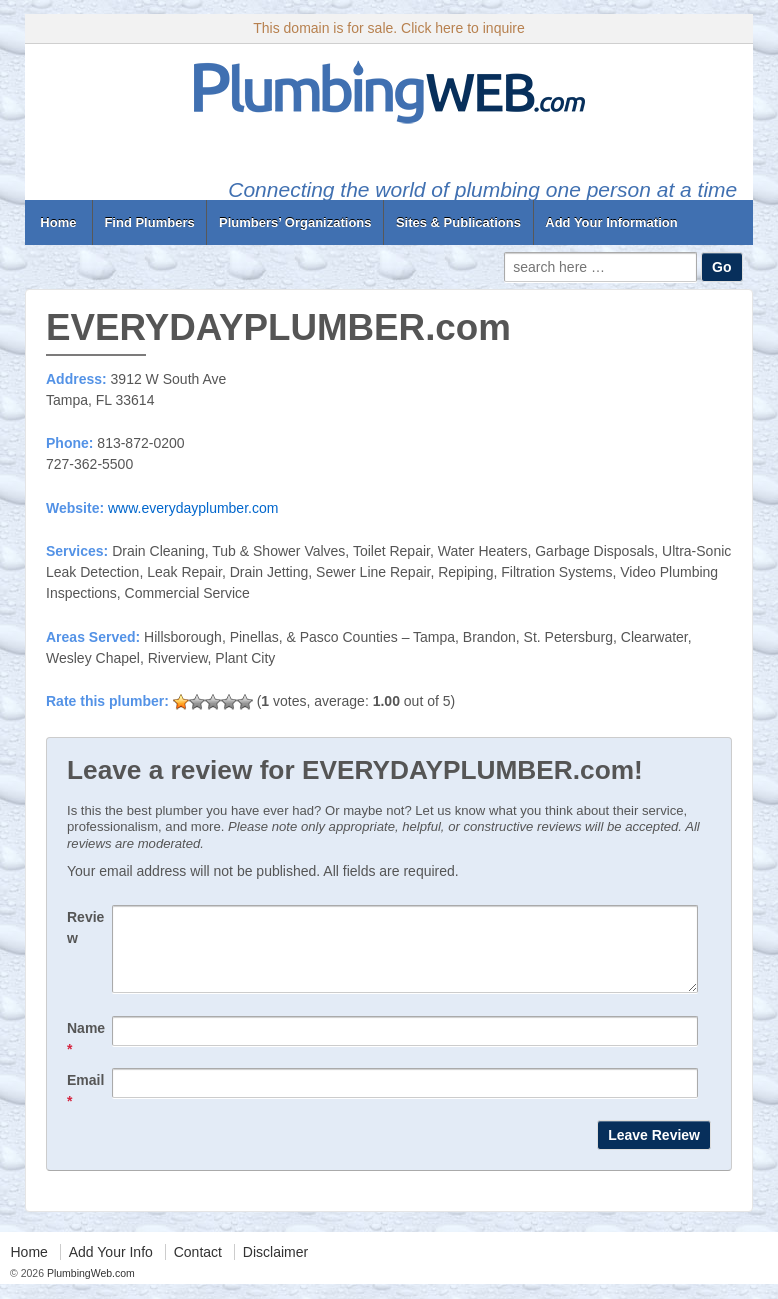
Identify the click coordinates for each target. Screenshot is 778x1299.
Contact (198, 1267)
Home (58, 222)
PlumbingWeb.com (89, 1288)
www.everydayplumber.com (193, 508)
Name (86, 1053)
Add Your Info (111, 1267)
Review (85, 927)
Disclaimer (275, 1267)
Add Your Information (611, 222)
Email (85, 1105)
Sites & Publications (458, 222)
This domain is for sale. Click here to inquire (389, 28)
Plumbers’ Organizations (295, 222)
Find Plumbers (149, 222)
